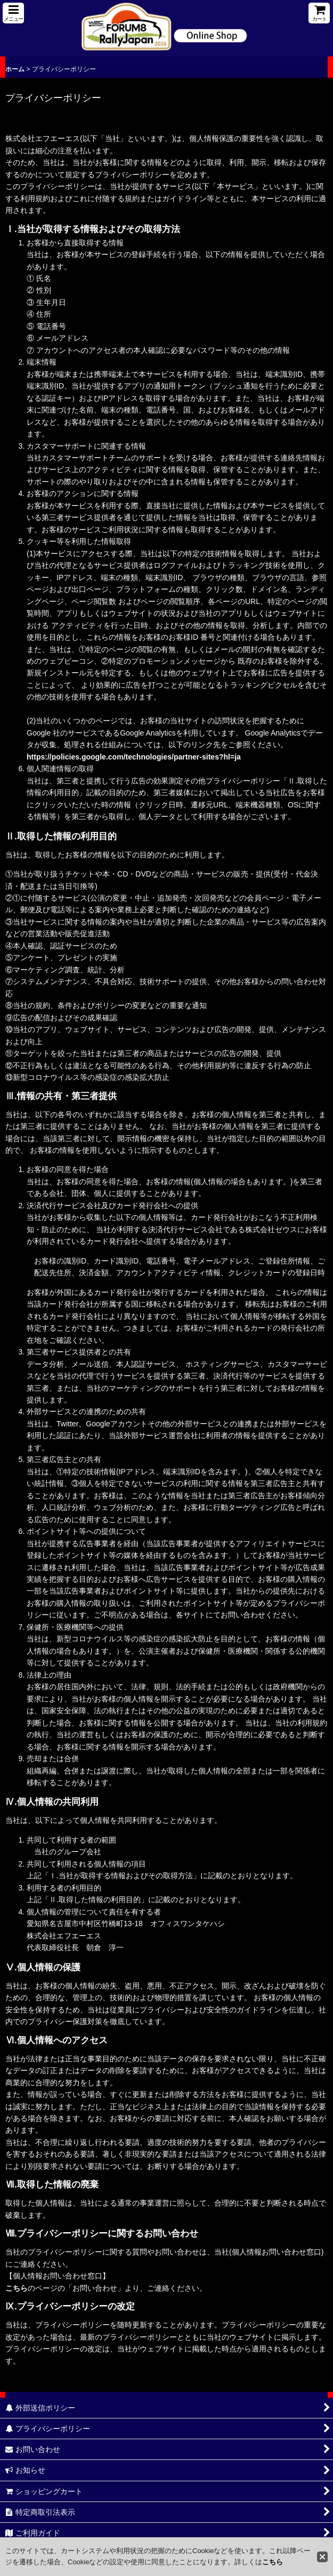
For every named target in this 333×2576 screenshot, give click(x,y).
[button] (13, 13)
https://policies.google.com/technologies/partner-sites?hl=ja (134, 757)
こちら (16, 2288)
